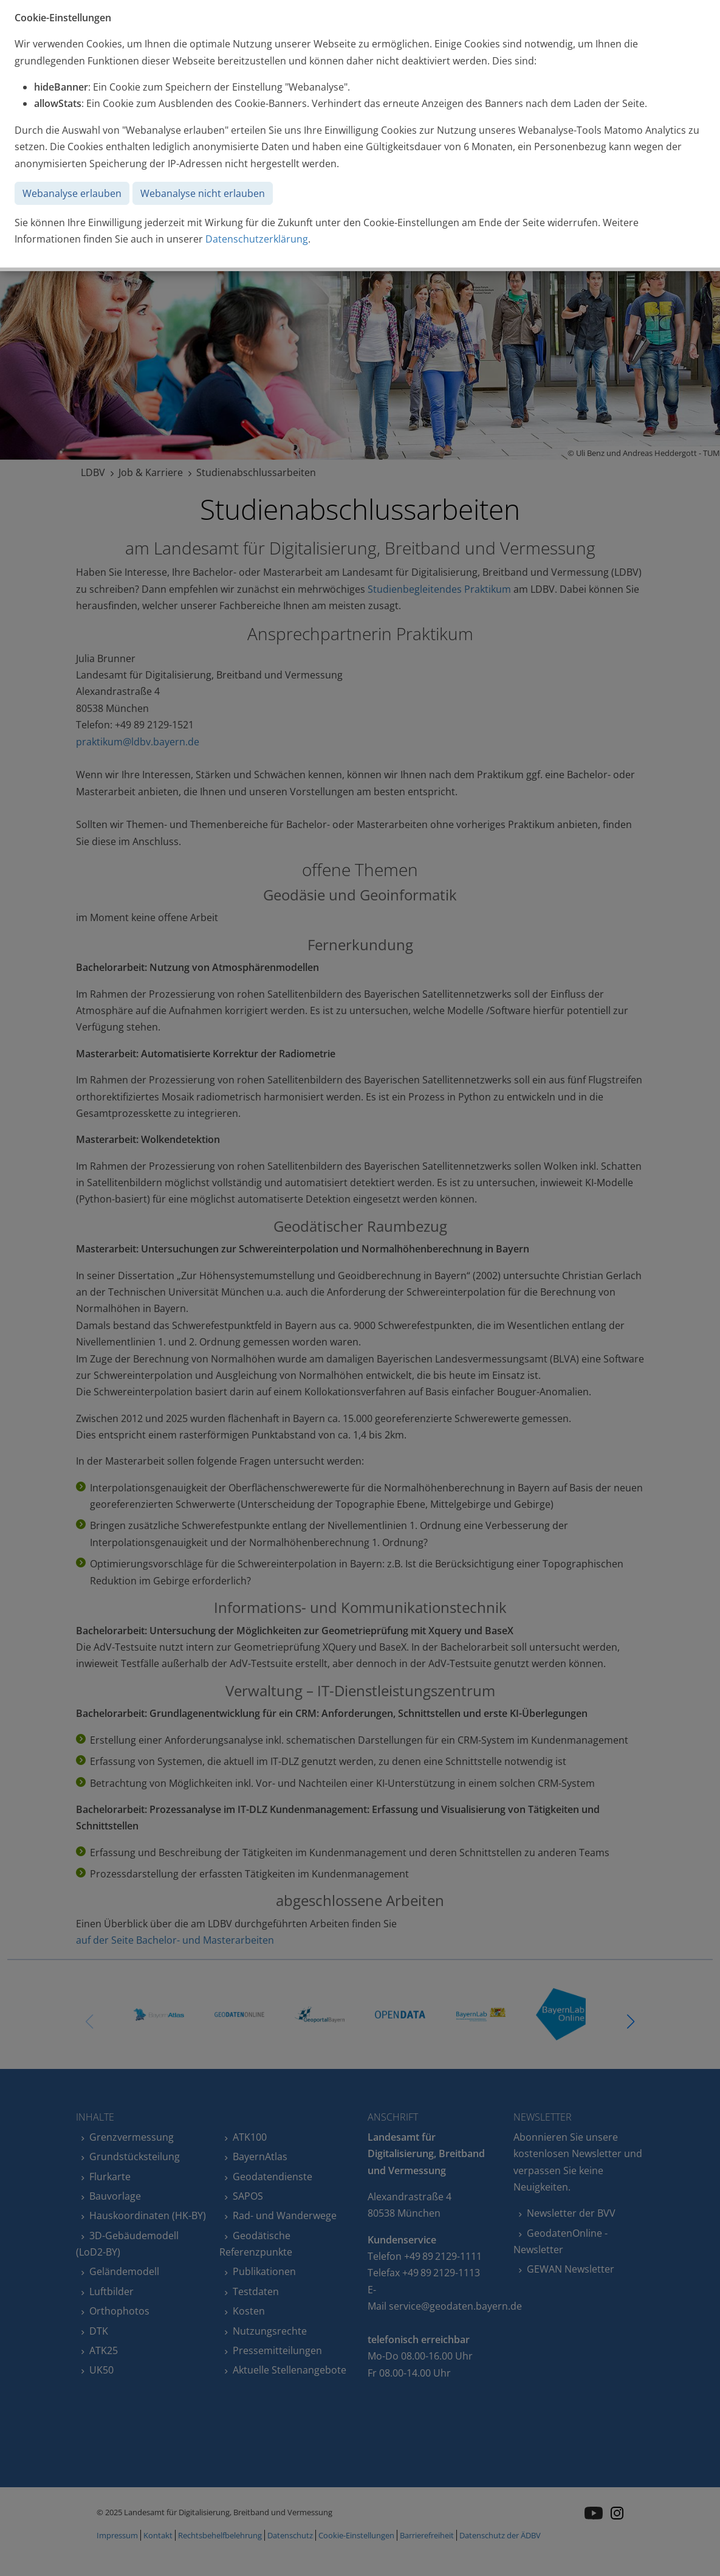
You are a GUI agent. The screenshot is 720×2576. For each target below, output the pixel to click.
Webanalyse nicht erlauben (202, 193)
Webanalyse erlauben (72, 193)
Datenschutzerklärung (256, 239)
